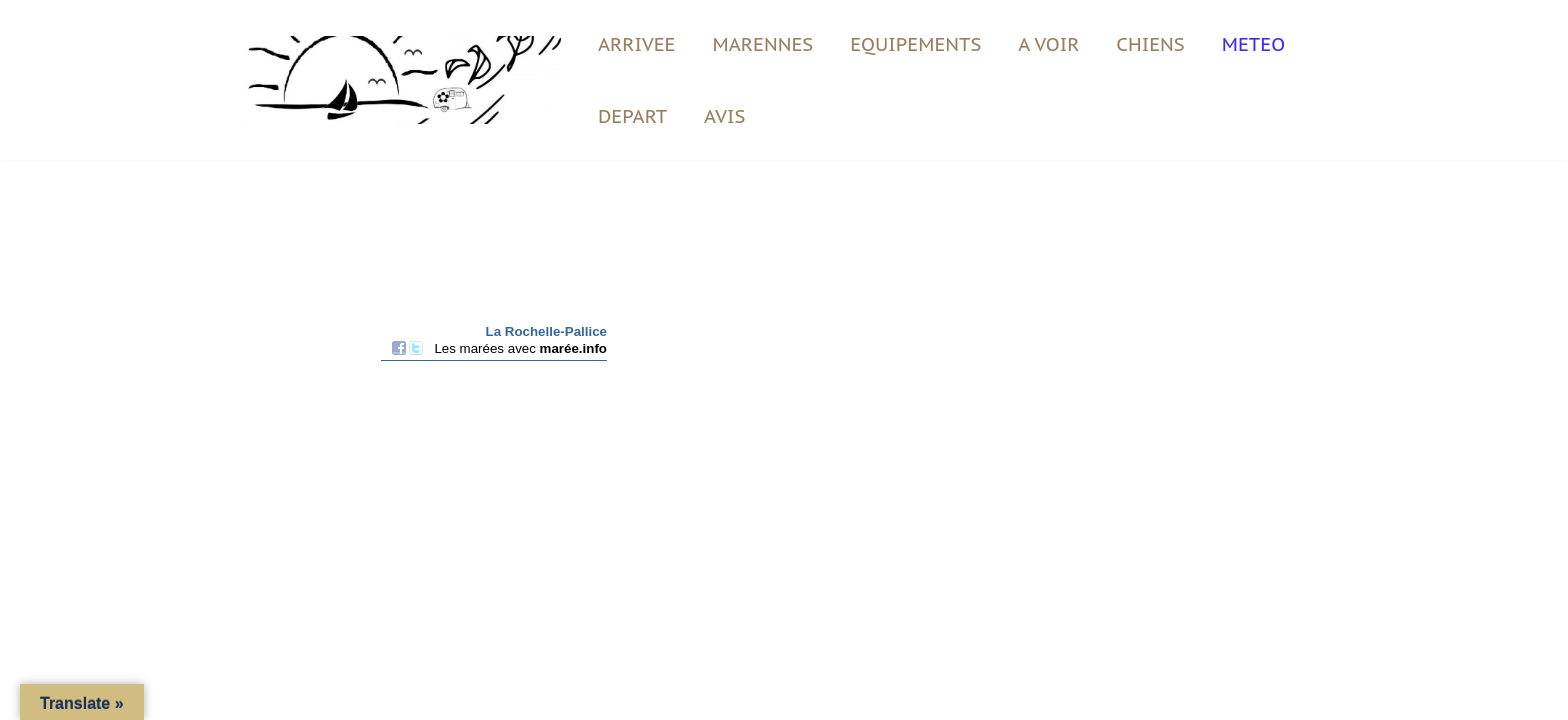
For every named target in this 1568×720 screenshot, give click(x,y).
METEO (1253, 44)
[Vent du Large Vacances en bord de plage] (389, 80)
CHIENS (1150, 44)
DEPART (632, 116)
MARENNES (763, 44)
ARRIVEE (637, 44)
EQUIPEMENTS (915, 44)
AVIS (724, 116)
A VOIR (1048, 44)
